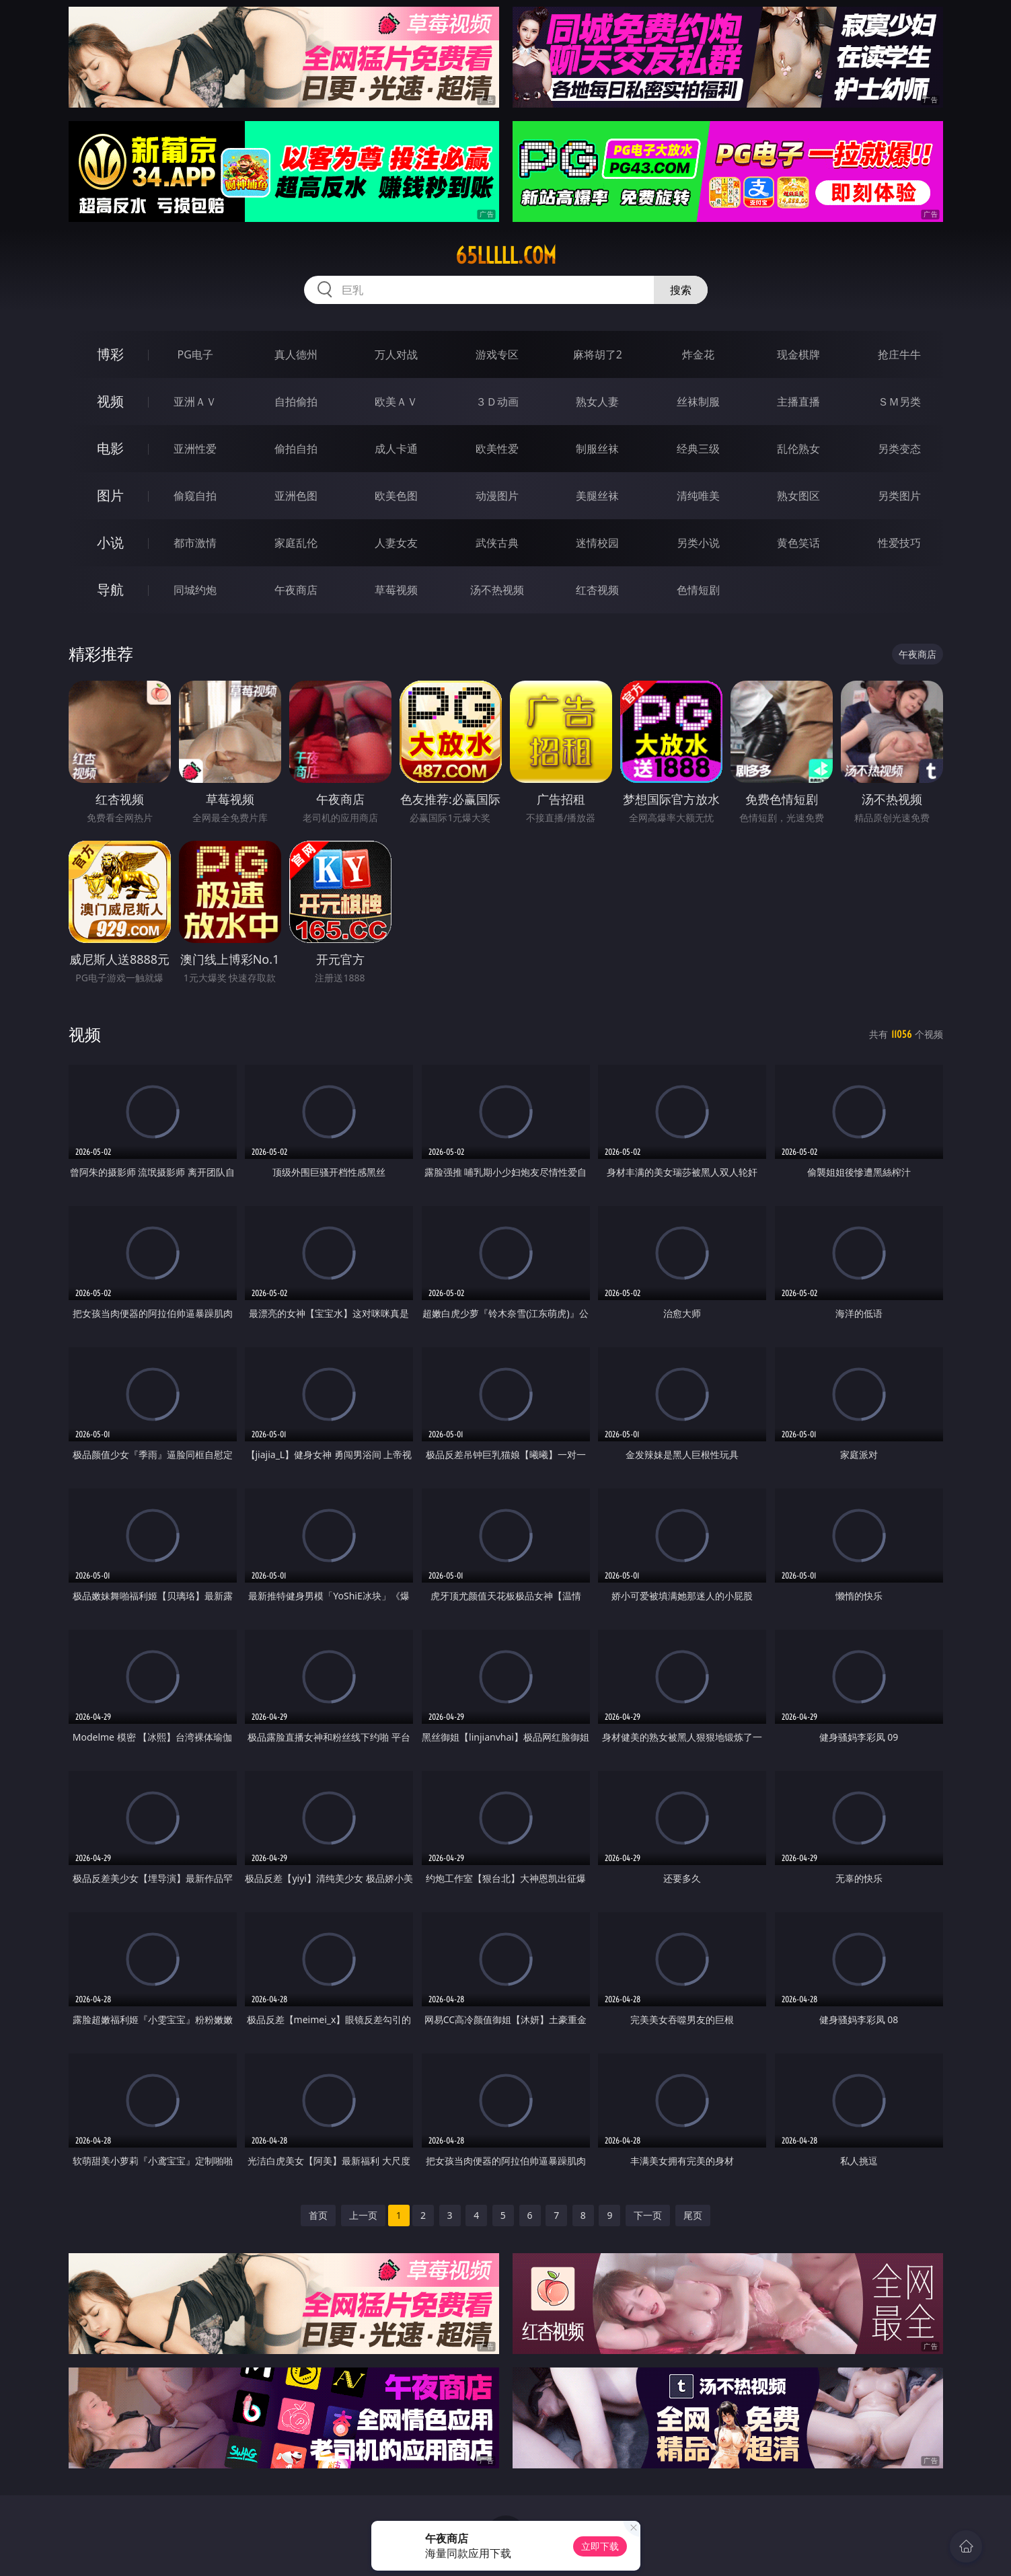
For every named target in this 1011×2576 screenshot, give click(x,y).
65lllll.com (505, 255)
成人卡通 (396, 448)
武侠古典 (497, 542)
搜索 (680, 289)
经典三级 (698, 448)
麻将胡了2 (597, 354)
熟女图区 (798, 495)
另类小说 (698, 542)
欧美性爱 (497, 448)
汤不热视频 (497, 589)
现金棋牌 (798, 354)
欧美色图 (396, 495)
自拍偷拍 (295, 401)
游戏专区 (497, 354)
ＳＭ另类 (899, 401)
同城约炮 (195, 589)
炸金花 (698, 354)
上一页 (363, 2215)
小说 (110, 542)
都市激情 (195, 542)
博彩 (110, 354)
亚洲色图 (295, 495)
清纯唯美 (698, 495)
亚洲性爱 (195, 448)
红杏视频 (597, 589)
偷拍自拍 (295, 448)
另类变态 (899, 448)
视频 (110, 401)
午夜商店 (295, 589)
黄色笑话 (798, 542)
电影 (110, 448)
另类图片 (899, 495)
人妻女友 (396, 542)
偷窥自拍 (195, 495)
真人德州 (295, 354)
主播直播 (798, 401)
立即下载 (600, 2546)
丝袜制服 (698, 401)
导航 (110, 589)
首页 (318, 2215)
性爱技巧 (899, 542)
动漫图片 (497, 495)
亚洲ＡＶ (195, 401)
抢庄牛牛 (899, 354)
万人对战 (396, 354)
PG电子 (195, 354)
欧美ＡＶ (396, 401)
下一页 (648, 2215)
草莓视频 (396, 589)
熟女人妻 (597, 401)
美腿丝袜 (597, 495)
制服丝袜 (597, 448)
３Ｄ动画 (497, 401)
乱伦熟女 (798, 448)
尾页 (692, 2215)
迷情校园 (597, 542)
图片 (110, 495)
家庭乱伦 (295, 542)
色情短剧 (698, 589)
